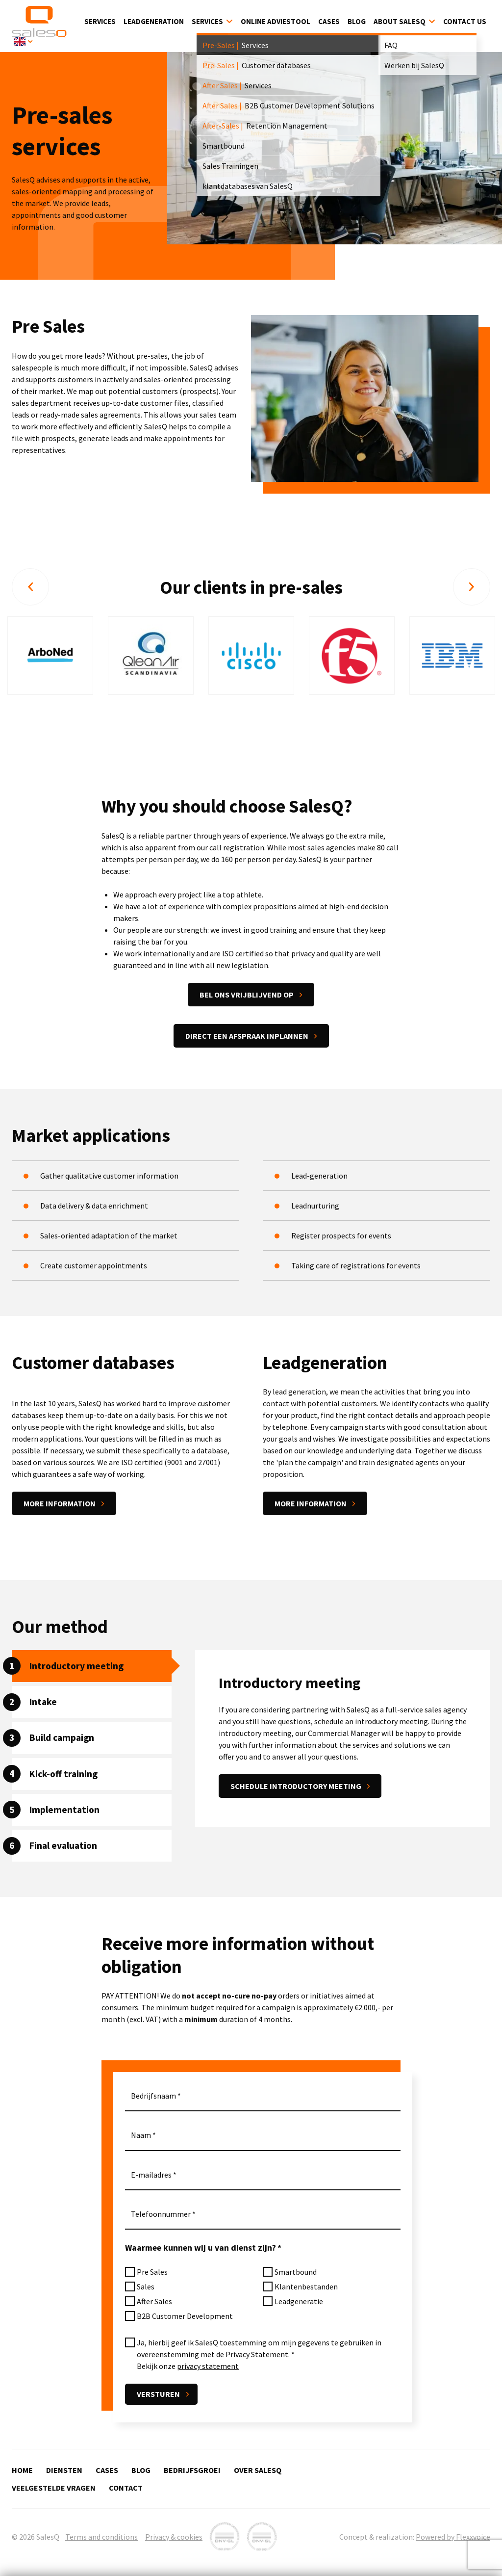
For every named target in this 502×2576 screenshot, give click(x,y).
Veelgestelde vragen (54, 2488)
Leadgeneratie (299, 2304)
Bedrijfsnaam (153, 2098)
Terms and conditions (101, 2537)
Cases (329, 22)
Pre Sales (152, 2274)
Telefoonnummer (161, 2216)
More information (60, 1506)
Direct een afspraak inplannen (246, 1038)
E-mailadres (151, 2177)
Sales (145, 2289)
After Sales (154, 2304)
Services (100, 22)
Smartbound (296, 2274)
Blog (357, 22)
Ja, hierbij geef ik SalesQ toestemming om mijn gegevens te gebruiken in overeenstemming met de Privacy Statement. (259, 2351)
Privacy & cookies (173, 2537)
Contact (126, 2488)
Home (22, 2470)
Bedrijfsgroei (192, 2470)
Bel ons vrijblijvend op (247, 996)
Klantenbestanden (306, 2289)
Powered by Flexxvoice (453, 2537)
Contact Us (464, 22)
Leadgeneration (154, 22)
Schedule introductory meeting (295, 1788)
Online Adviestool (275, 22)
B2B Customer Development (185, 2318)
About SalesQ (400, 22)
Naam (141, 2137)
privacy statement (208, 2368)
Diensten (64, 2470)
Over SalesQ (257, 2470)
